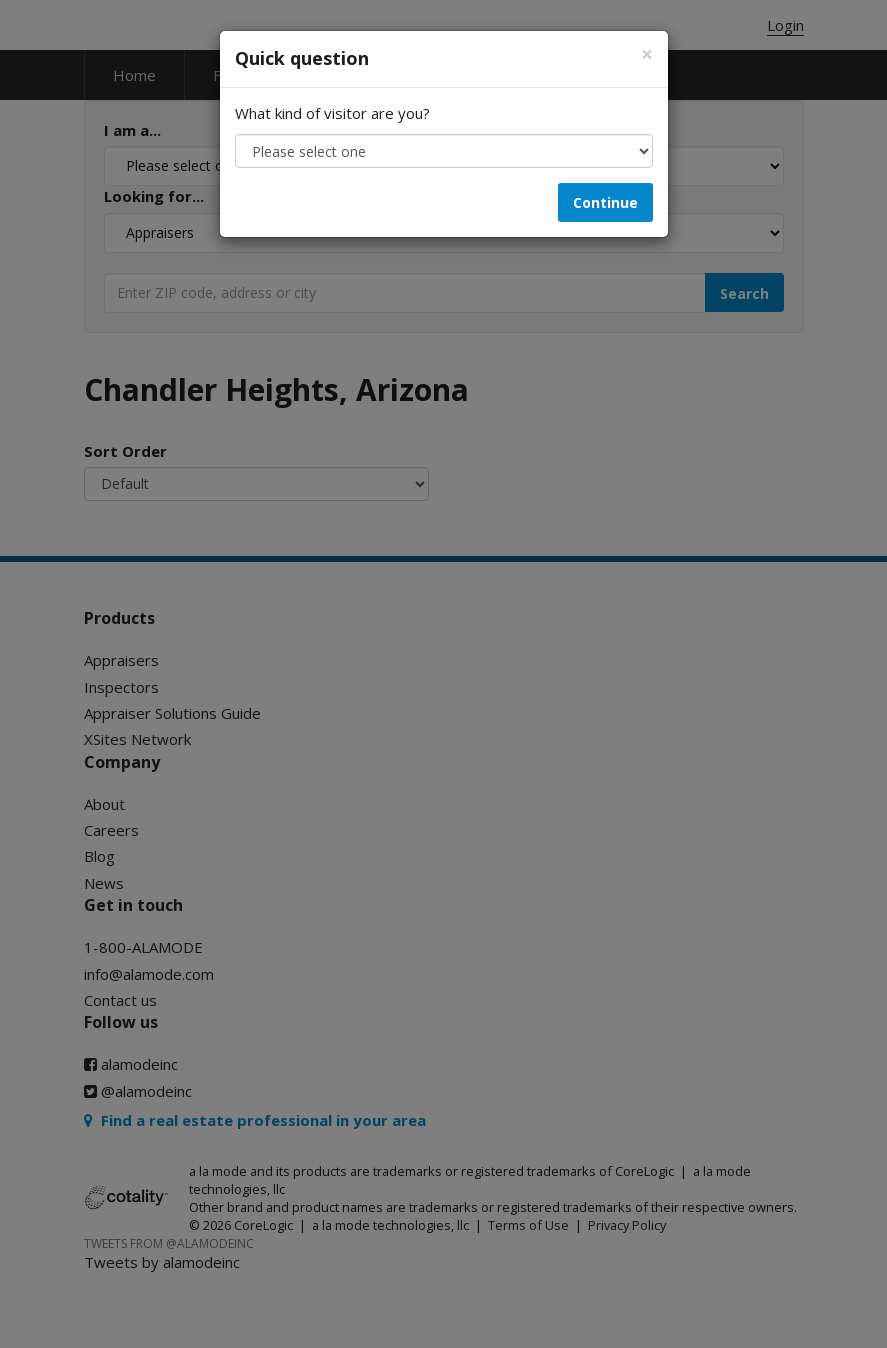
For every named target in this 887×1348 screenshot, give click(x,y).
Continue (605, 202)
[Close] (647, 54)
